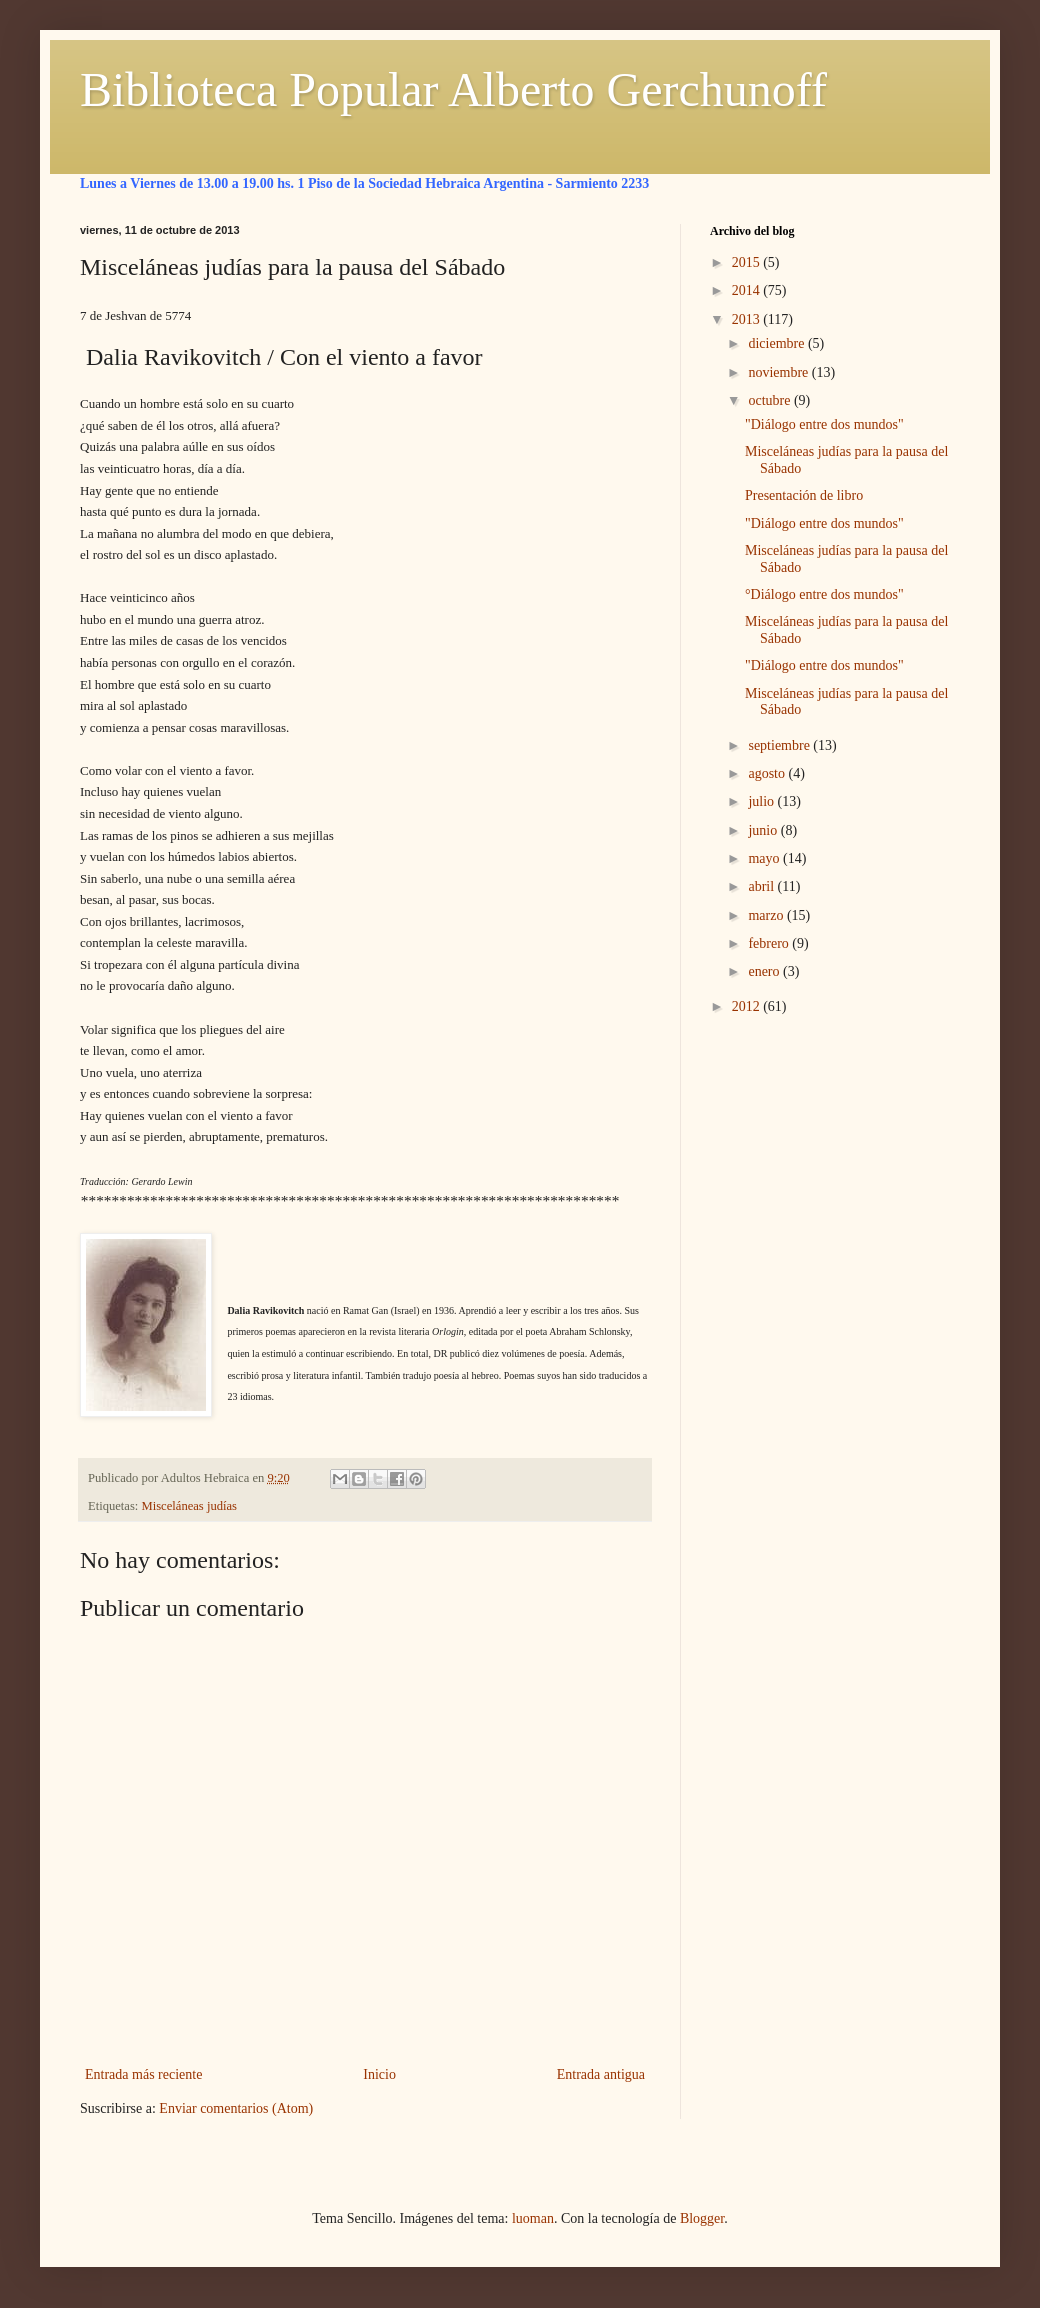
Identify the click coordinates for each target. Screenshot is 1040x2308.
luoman (533, 2218)
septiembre (780, 745)
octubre (770, 400)
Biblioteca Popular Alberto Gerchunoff (453, 89)
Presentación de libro (804, 495)
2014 (748, 290)
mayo (765, 858)
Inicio (379, 2074)
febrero (770, 943)
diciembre (777, 343)
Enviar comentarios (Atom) (236, 2108)
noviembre (779, 372)
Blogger (702, 2218)
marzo (767, 915)
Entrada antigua (601, 2074)
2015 (748, 262)
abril (762, 886)
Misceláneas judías (189, 1506)
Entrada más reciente (143, 2074)
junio (764, 830)
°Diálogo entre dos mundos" (824, 594)
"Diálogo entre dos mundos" (824, 424)
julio (762, 801)
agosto (768, 773)
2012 (748, 1006)
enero (765, 971)
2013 (748, 319)
